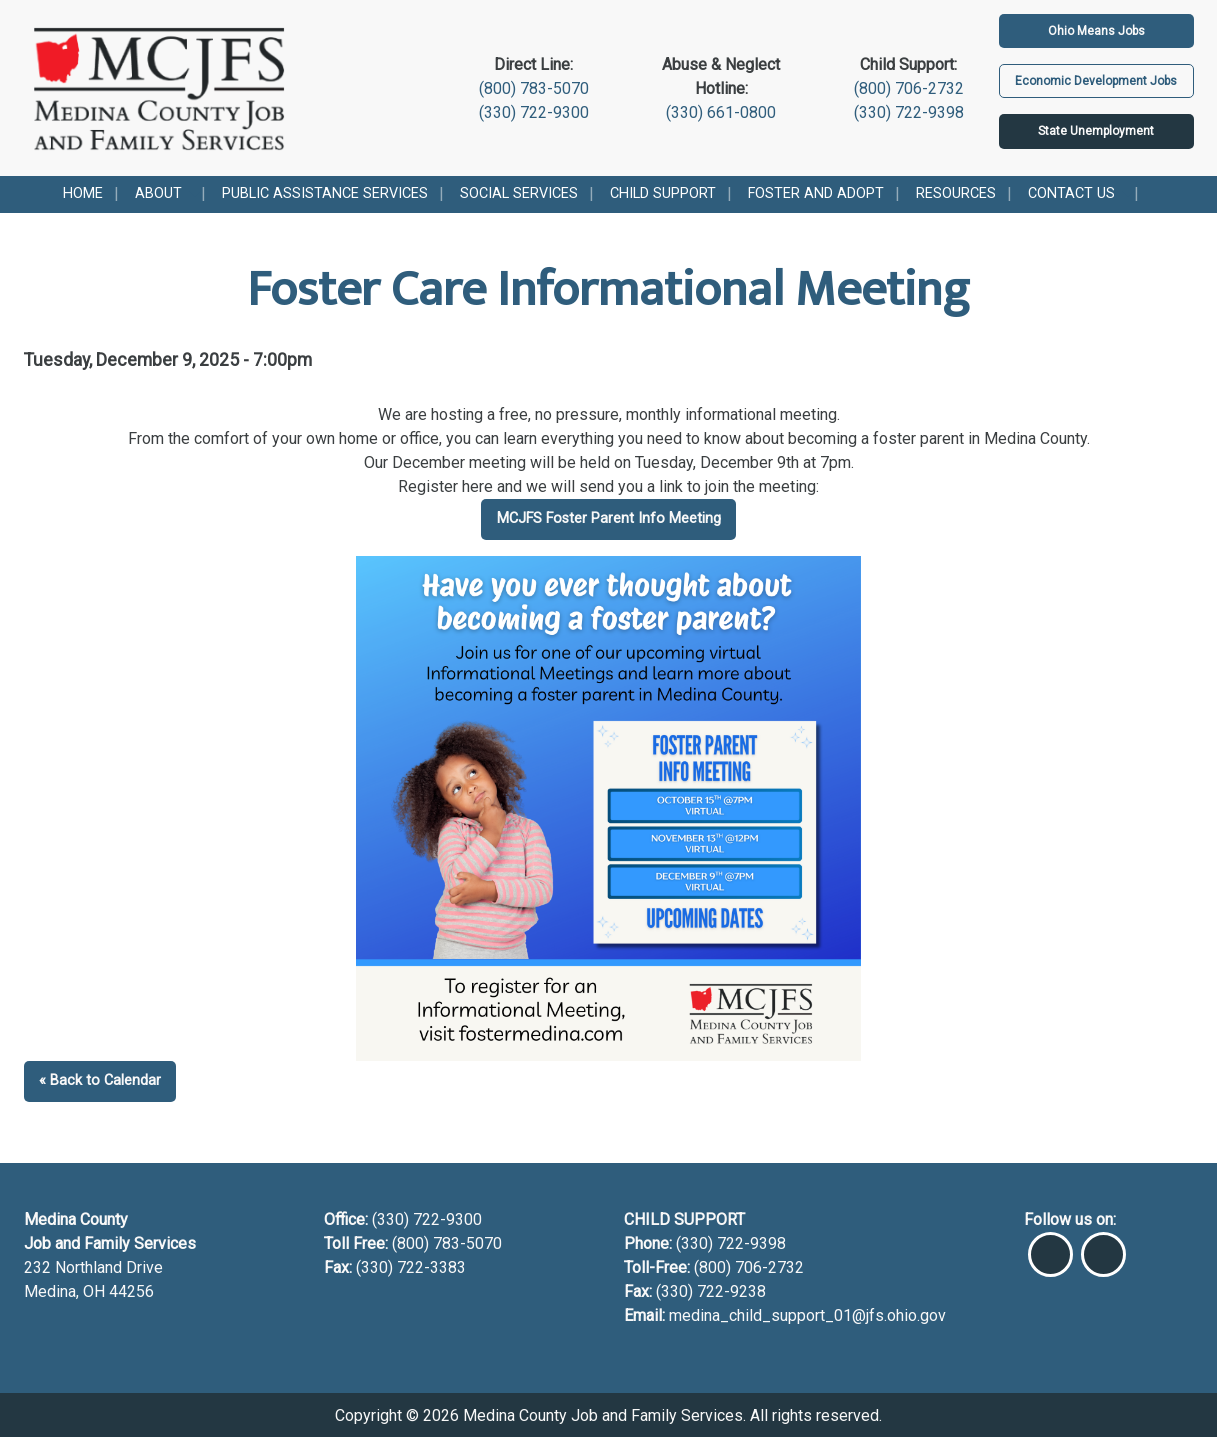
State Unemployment (1096, 131)
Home (83, 193)
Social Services (519, 193)
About (158, 193)
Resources (956, 193)
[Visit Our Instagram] (1103, 1246)
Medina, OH (66, 1291)
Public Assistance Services (325, 193)
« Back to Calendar (100, 1080)
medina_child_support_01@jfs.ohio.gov (807, 1315)
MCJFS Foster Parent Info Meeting (609, 518)
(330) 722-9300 (534, 112)
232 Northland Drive (93, 1267)
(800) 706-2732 (909, 88)
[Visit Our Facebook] (1050, 1246)
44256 (131, 1291)
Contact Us (1071, 193)
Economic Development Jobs (1096, 81)
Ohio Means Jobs (1096, 31)
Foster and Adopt (816, 193)
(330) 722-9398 (909, 112)
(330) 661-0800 (721, 112)
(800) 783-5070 (534, 88)
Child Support (663, 193)
